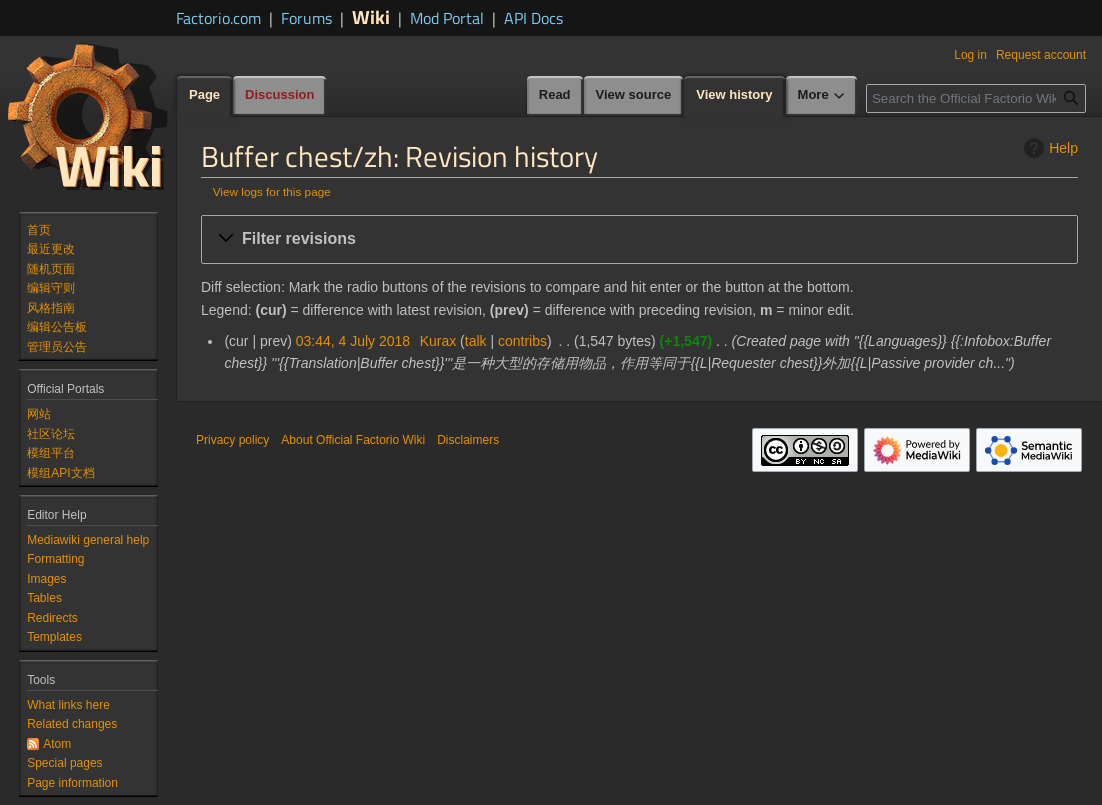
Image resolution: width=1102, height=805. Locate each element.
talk (476, 341)
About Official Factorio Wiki (353, 440)
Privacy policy (232, 440)
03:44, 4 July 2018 (353, 341)
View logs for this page (272, 191)
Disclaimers (468, 440)
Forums (306, 18)
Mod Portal (447, 18)
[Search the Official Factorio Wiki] (976, 98)
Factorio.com (218, 18)
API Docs (533, 18)
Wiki (371, 16)
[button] (639, 239)
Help (1048, 148)
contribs (522, 341)
